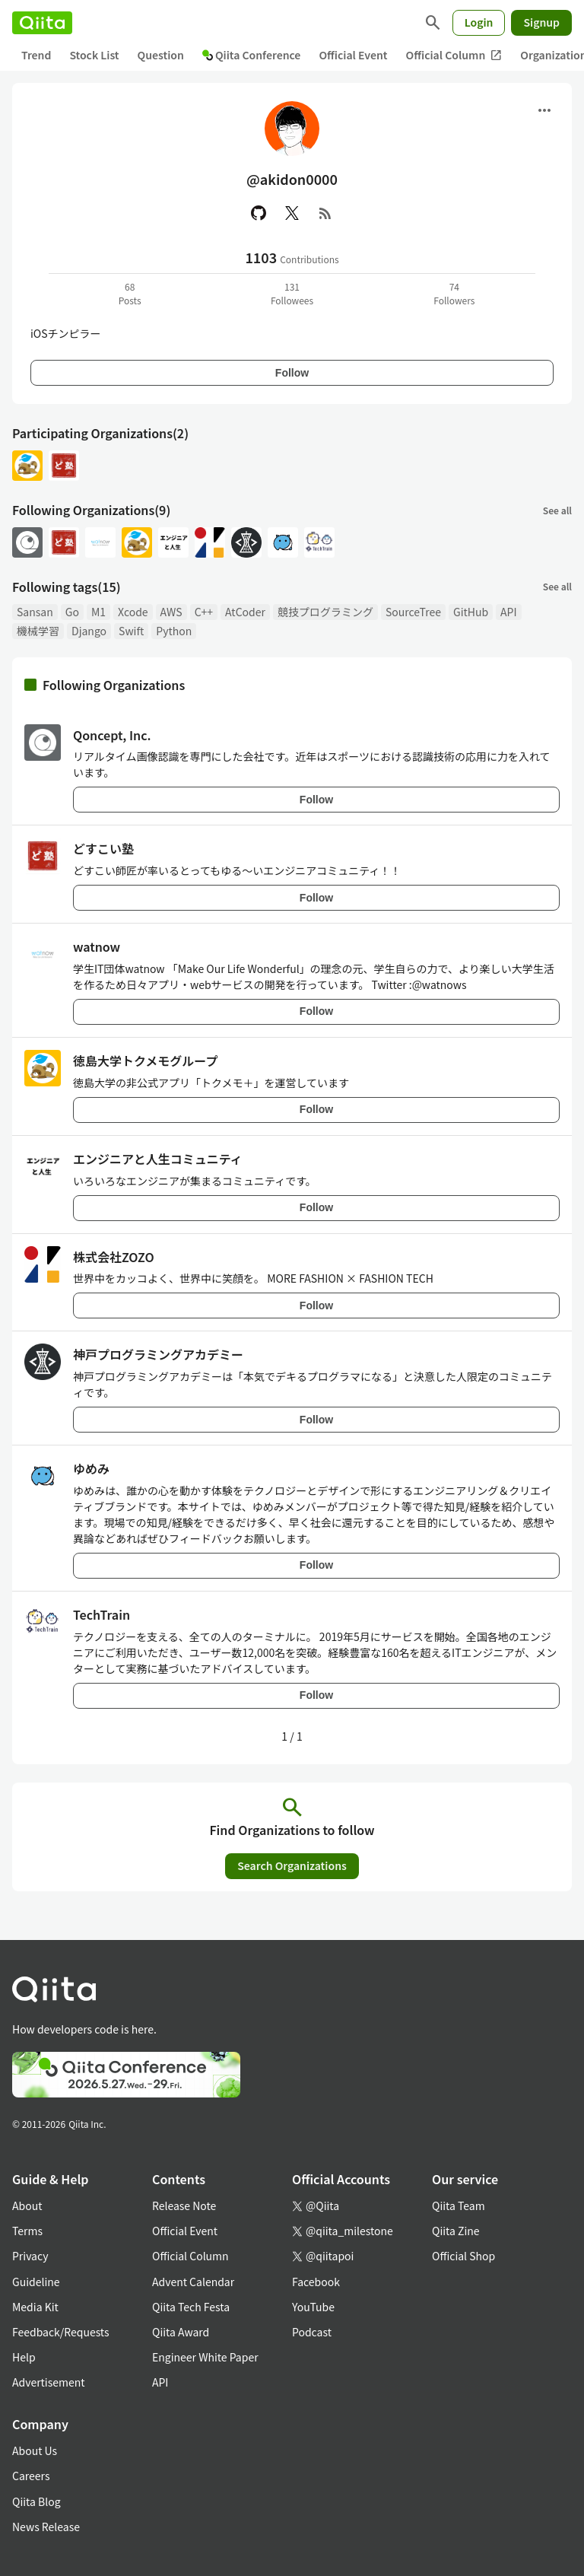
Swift (131, 630)
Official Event (353, 54)
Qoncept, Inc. (112, 735)
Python (174, 630)
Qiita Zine (456, 2230)
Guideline (36, 2281)
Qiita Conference (251, 54)
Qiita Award (180, 2331)
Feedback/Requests (61, 2331)
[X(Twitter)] (292, 213)
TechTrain (101, 1614)
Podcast (312, 2331)
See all (557, 510)
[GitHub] (258, 213)
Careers (30, 2475)
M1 (98, 611)
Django (88, 630)
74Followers (453, 293)
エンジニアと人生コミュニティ (158, 1159)
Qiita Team (458, 2205)
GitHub (470, 611)
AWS (171, 611)
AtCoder (245, 611)
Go (72, 611)
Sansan (35, 611)
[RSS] (325, 213)
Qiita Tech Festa (191, 2306)
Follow (292, 373)
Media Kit (35, 2306)
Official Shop (463, 2255)
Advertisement (48, 2382)
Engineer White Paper (205, 2357)
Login (479, 22)
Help (24, 2357)
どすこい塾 (103, 848)
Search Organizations (292, 1865)
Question (161, 54)
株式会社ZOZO (113, 1257)
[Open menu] (544, 110)
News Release (46, 2526)
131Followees (292, 293)
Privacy (30, 2255)
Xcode (133, 611)
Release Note (184, 2205)
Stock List (94, 54)
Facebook (316, 2281)
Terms (27, 2230)
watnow (96, 946)
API (508, 611)
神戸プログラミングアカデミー (158, 1354)
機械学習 (38, 630)
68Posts (130, 293)
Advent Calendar (193, 2281)
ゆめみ (91, 1468)
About (27, 2205)
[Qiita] (42, 22)
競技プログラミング (325, 611)
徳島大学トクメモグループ (145, 1060)
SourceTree (413, 611)
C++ (204, 611)
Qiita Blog (36, 2501)
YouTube (313, 2306)
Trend (36, 54)
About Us (34, 2450)
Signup (541, 22)
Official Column (454, 55)
